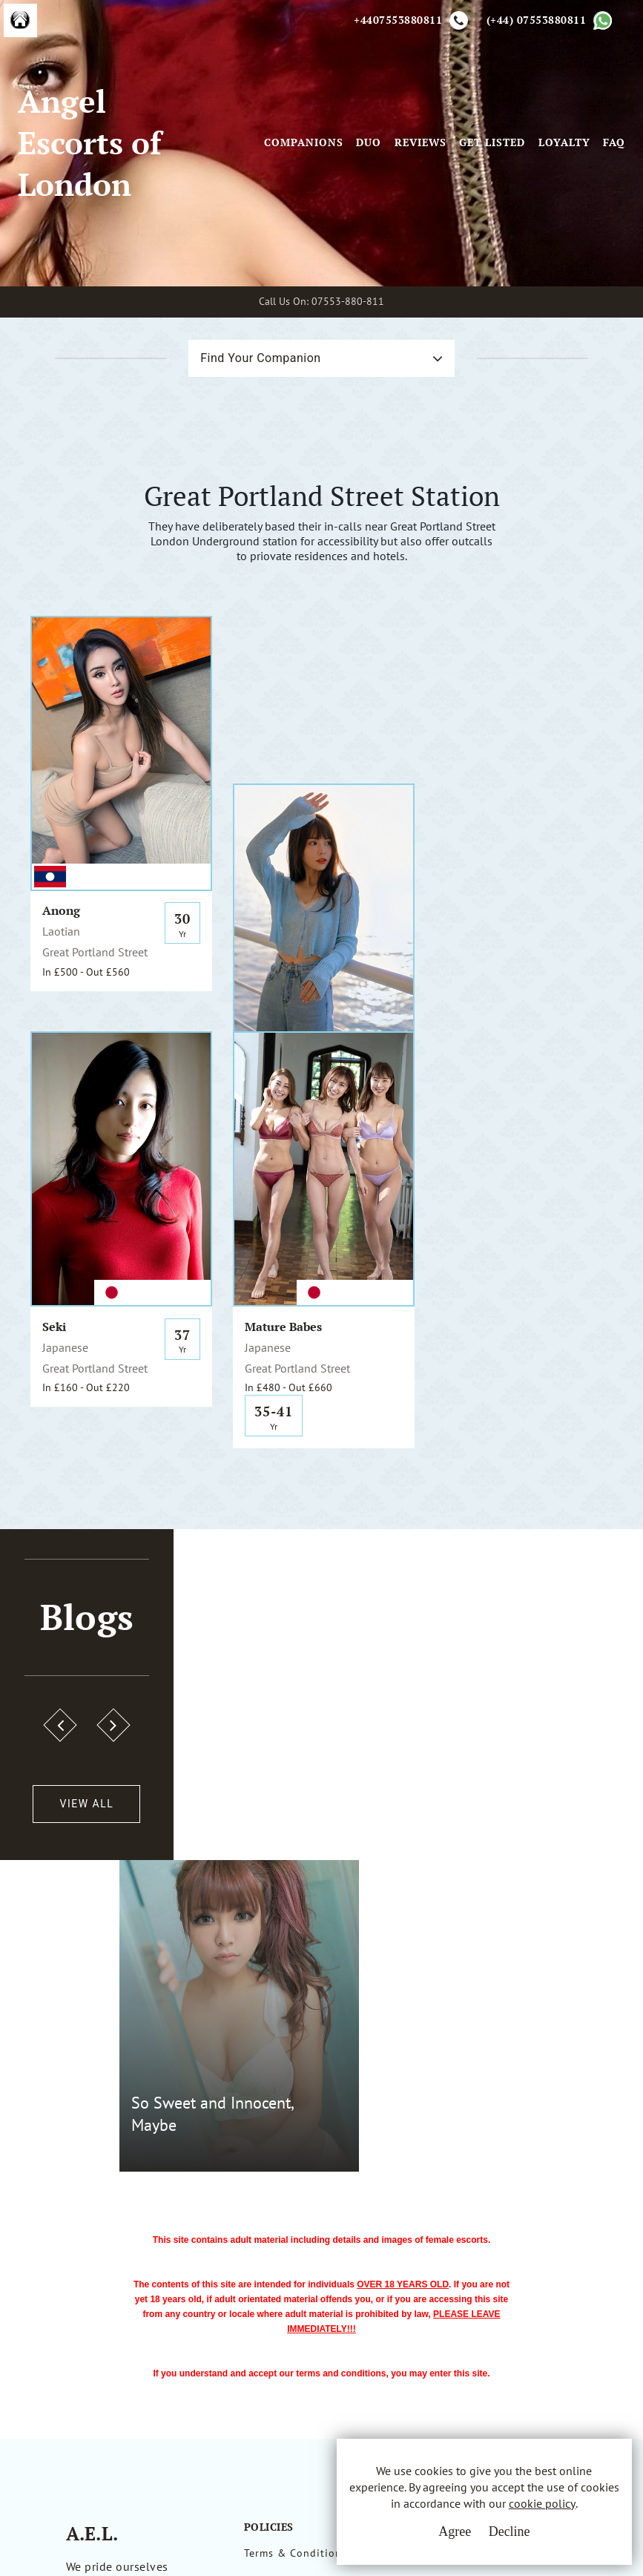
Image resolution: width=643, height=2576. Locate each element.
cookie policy (541, 2503)
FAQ (614, 144)
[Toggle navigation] (243, 144)
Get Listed (492, 144)
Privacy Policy (280, 2271)
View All (83, 1806)
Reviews (420, 144)
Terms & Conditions (295, 2244)
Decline (509, 2531)
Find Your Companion (260, 359)
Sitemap (265, 2326)
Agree (454, 2531)
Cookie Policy (279, 2299)
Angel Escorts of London (90, 144)
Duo (368, 144)
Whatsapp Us (435, 2274)
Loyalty (564, 144)
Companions (303, 144)
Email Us (423, 2244)
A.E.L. (95, 2224)
